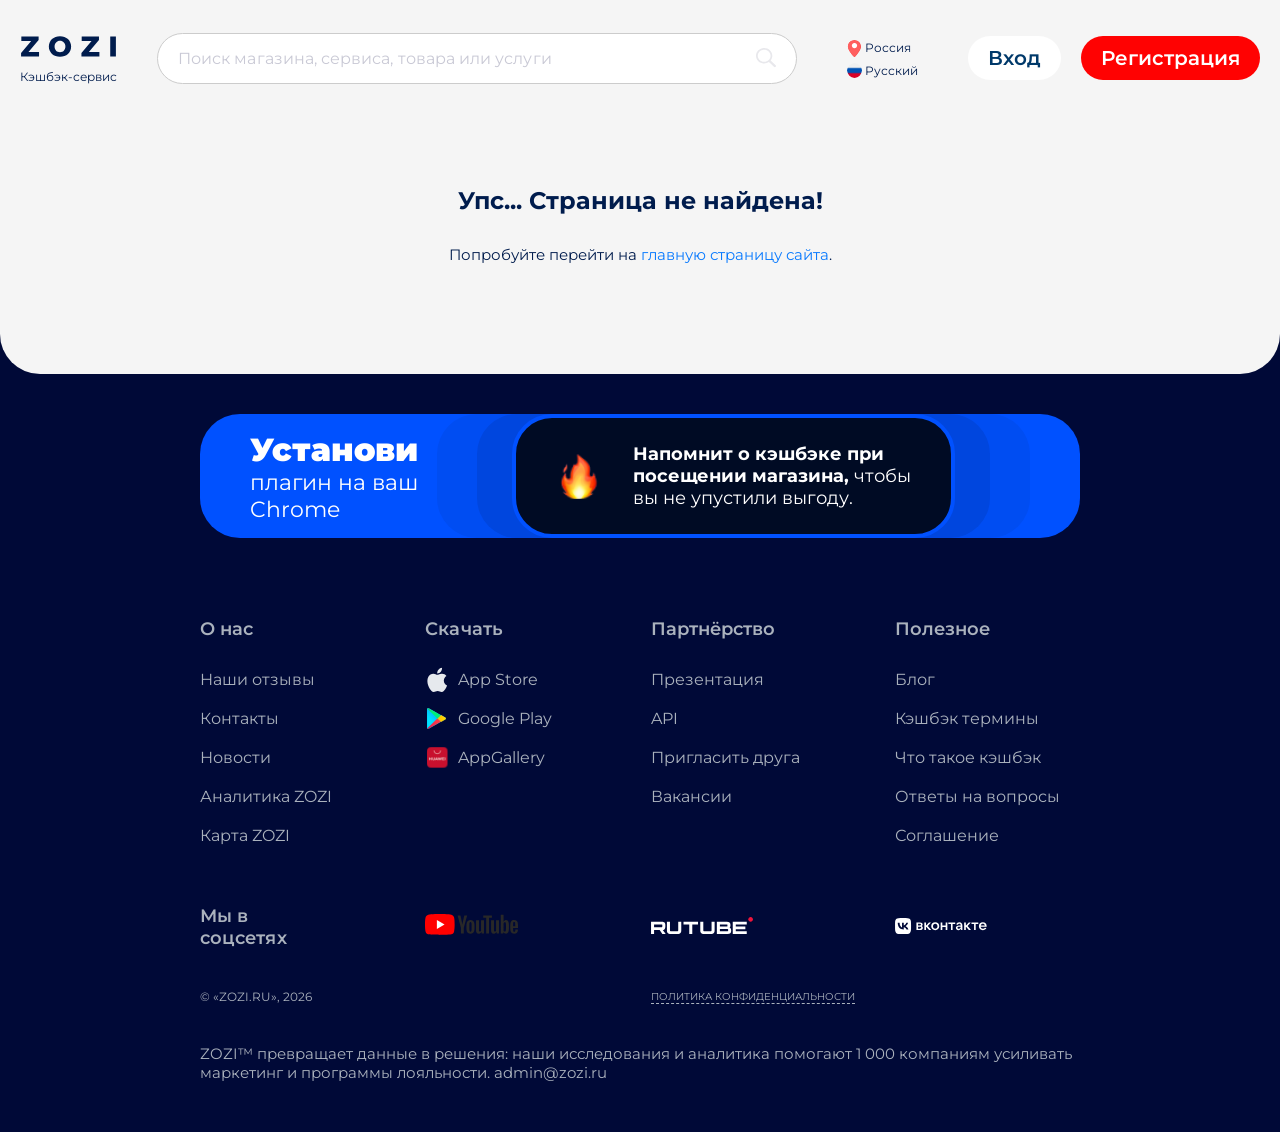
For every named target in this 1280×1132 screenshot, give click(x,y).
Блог (915, 679)
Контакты (239, 718)
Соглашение (947, 835)
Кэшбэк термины (967, 718)
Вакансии (691, 796)
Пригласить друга (725, 757)
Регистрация (1170, 58)
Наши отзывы (257, 679)
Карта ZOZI (245, 835)
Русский (882, 70)
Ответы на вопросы (977, 796)
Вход (1014, 58)
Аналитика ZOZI (266, 796)
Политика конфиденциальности (753, 996)
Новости (235, 757)
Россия (878, 47)
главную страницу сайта (735, 254)
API (664, 718)
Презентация (707, 679)
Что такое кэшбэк (968, 757)
